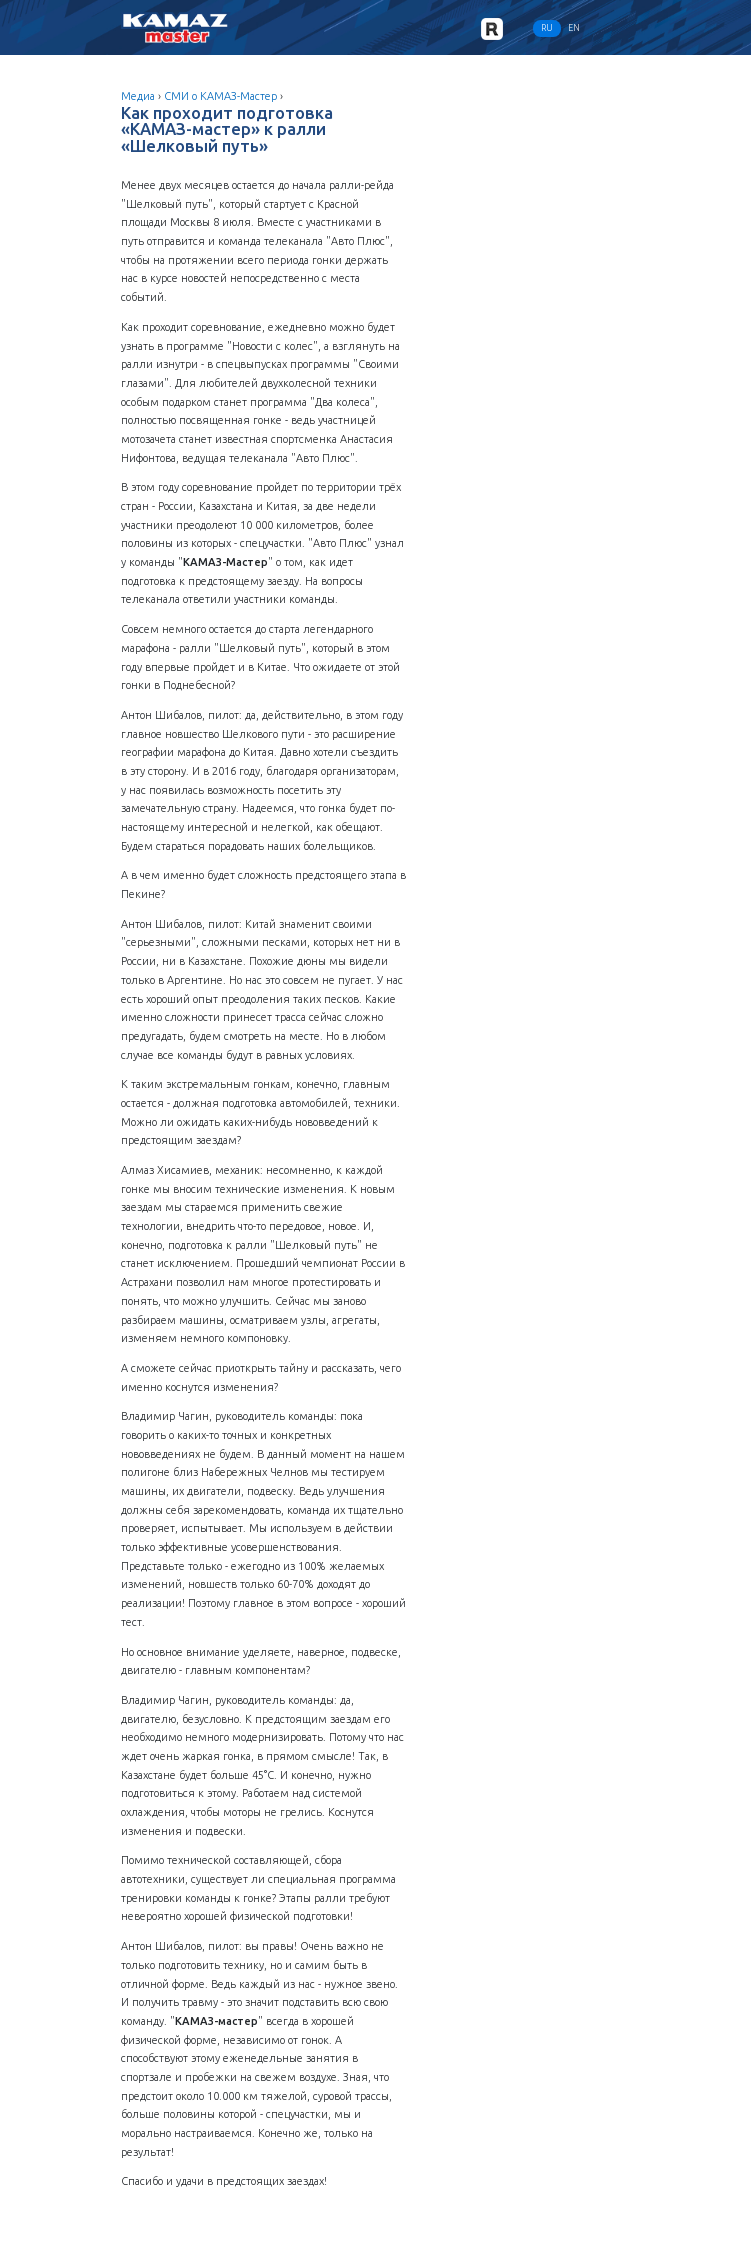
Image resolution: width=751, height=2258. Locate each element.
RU (547, 28)
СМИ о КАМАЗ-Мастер (220, 96)
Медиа (138, 96)
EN (574, 28)
